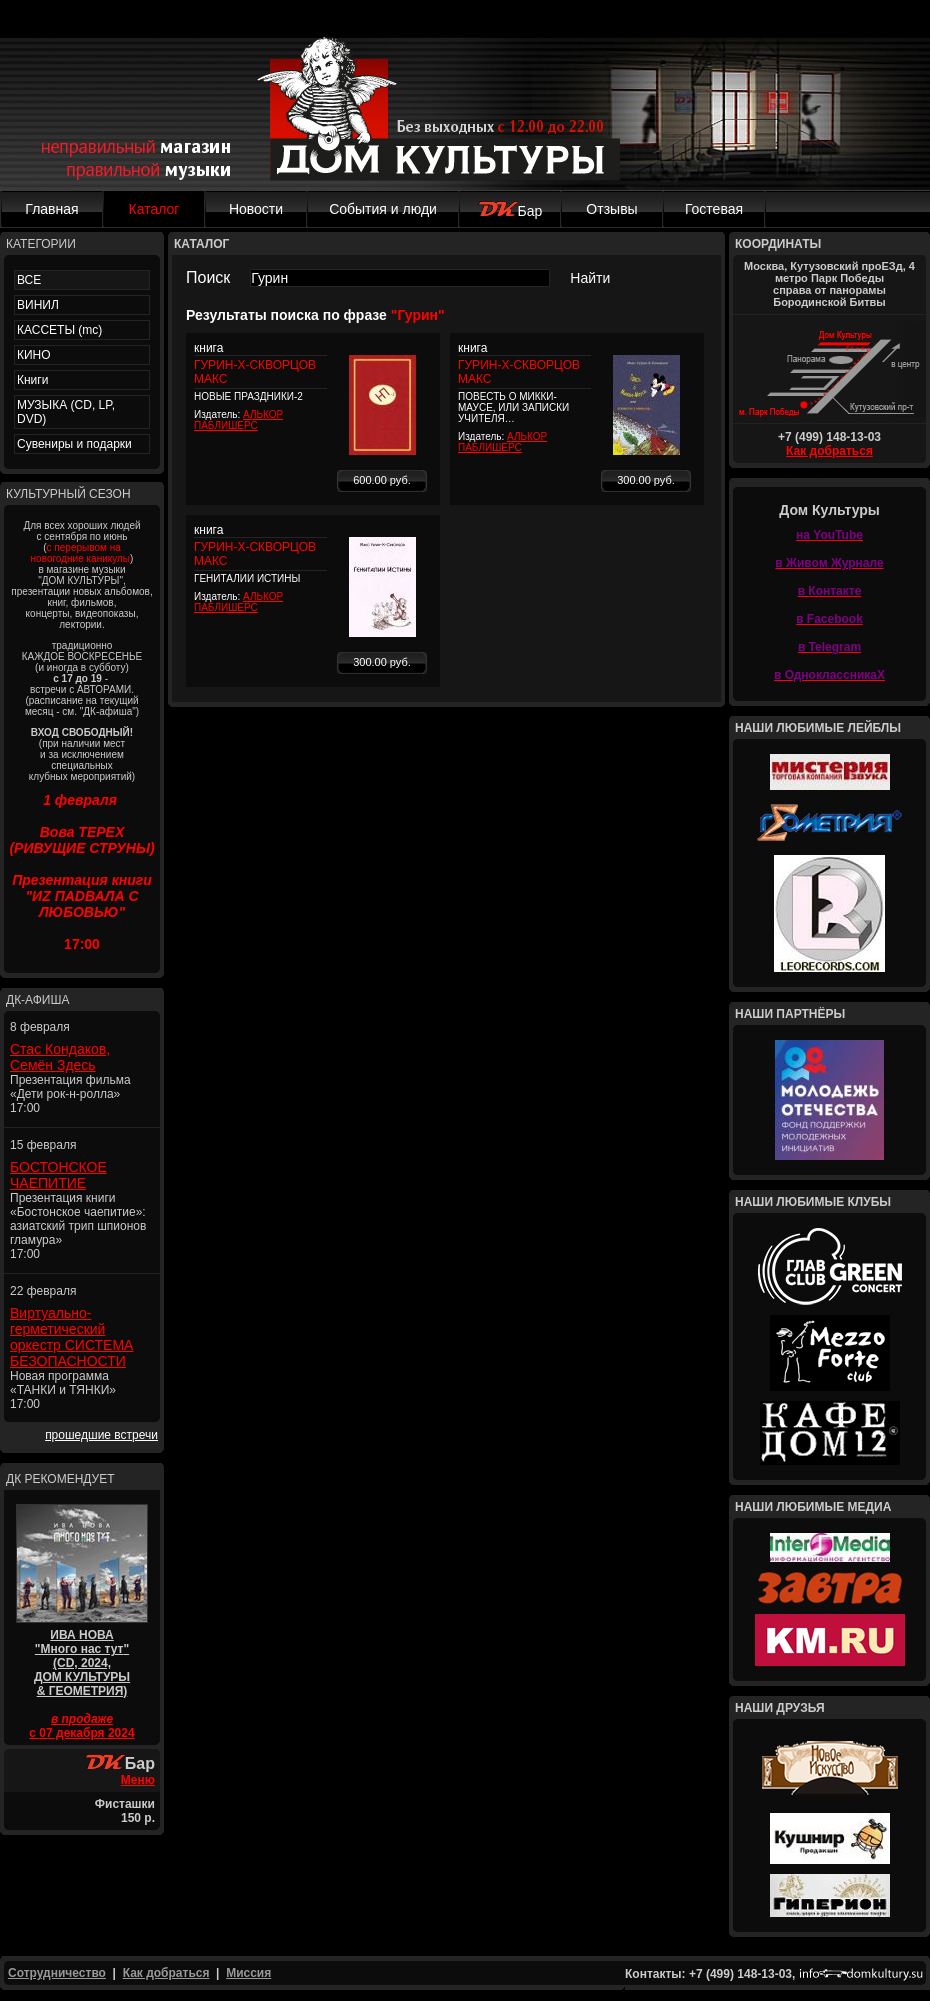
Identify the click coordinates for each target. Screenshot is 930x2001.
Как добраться (829, 451)
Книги (32, 380)
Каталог (154, 209)
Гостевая (714, 209)
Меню (138, 1780)
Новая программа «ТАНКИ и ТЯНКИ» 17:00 (63, 1390)
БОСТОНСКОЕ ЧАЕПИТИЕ (58, 1175)
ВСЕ (29, 280)
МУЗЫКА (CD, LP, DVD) (66, 412)
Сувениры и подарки (74, 444)
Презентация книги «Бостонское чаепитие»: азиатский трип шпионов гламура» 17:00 (78, 1226)
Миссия (248, 1973)
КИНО (34, 355)
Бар (510, 211)
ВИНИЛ (38, 305)
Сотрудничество (57, 1973)
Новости (256, 209)
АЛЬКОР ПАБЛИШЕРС (238, 420)
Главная (51, 209)
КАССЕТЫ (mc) (59, 330)
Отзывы (611, 209)
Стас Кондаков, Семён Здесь (60, 1057)
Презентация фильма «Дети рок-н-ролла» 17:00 (70, 1094)
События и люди (383, 209)
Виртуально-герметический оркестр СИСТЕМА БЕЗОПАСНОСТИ (71, 1337)
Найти (590, 278)
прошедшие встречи (101, 1435)
